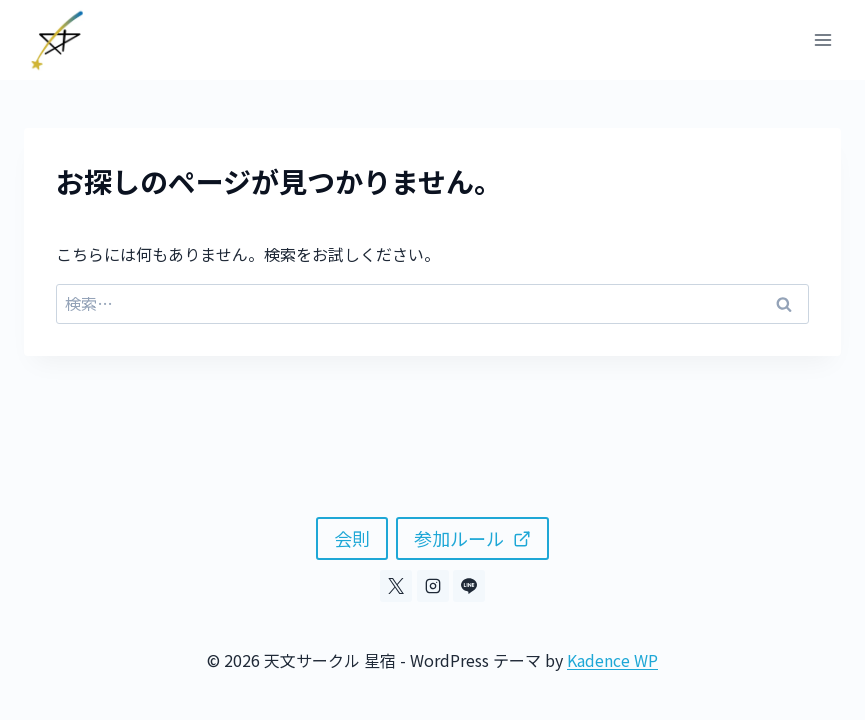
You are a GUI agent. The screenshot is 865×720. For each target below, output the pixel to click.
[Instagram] (433, 586)
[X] (396, 586)
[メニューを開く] (822, 39)
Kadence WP (612, 660)
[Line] (469, 586)
